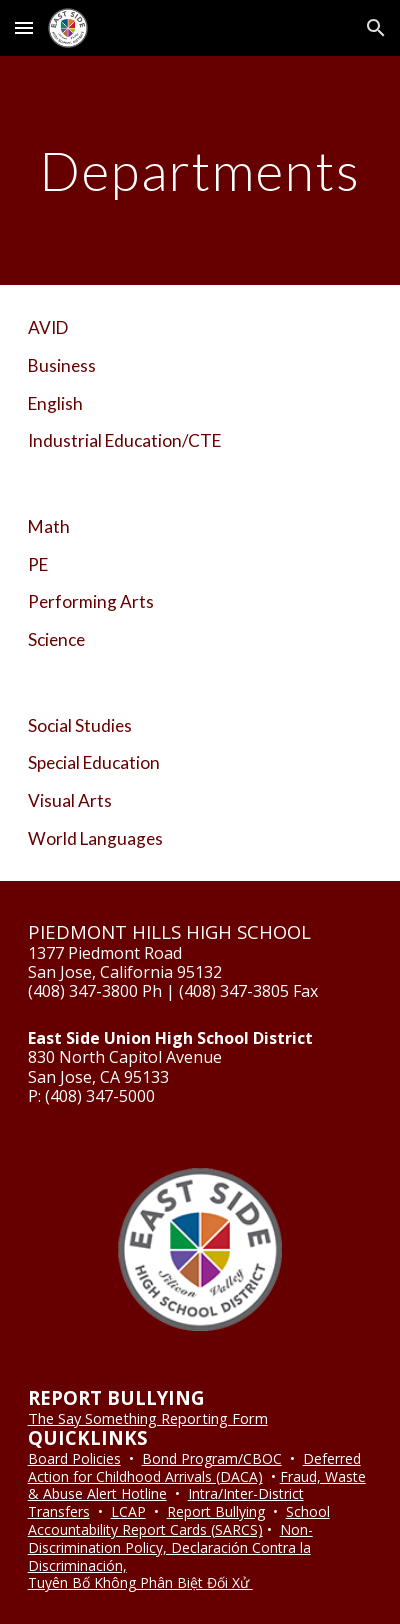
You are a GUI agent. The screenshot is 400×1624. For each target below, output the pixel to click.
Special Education (94, 762)
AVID (48, 327)
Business (62, 365)
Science (56, 639)
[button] (24, 27)
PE (38, 564)
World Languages (95, 838)
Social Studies (80, 725)
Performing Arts (91, 601)
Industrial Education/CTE (124, 440)
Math (49, 526)
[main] (200, 170)
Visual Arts (70, 800)
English (55, 403)
